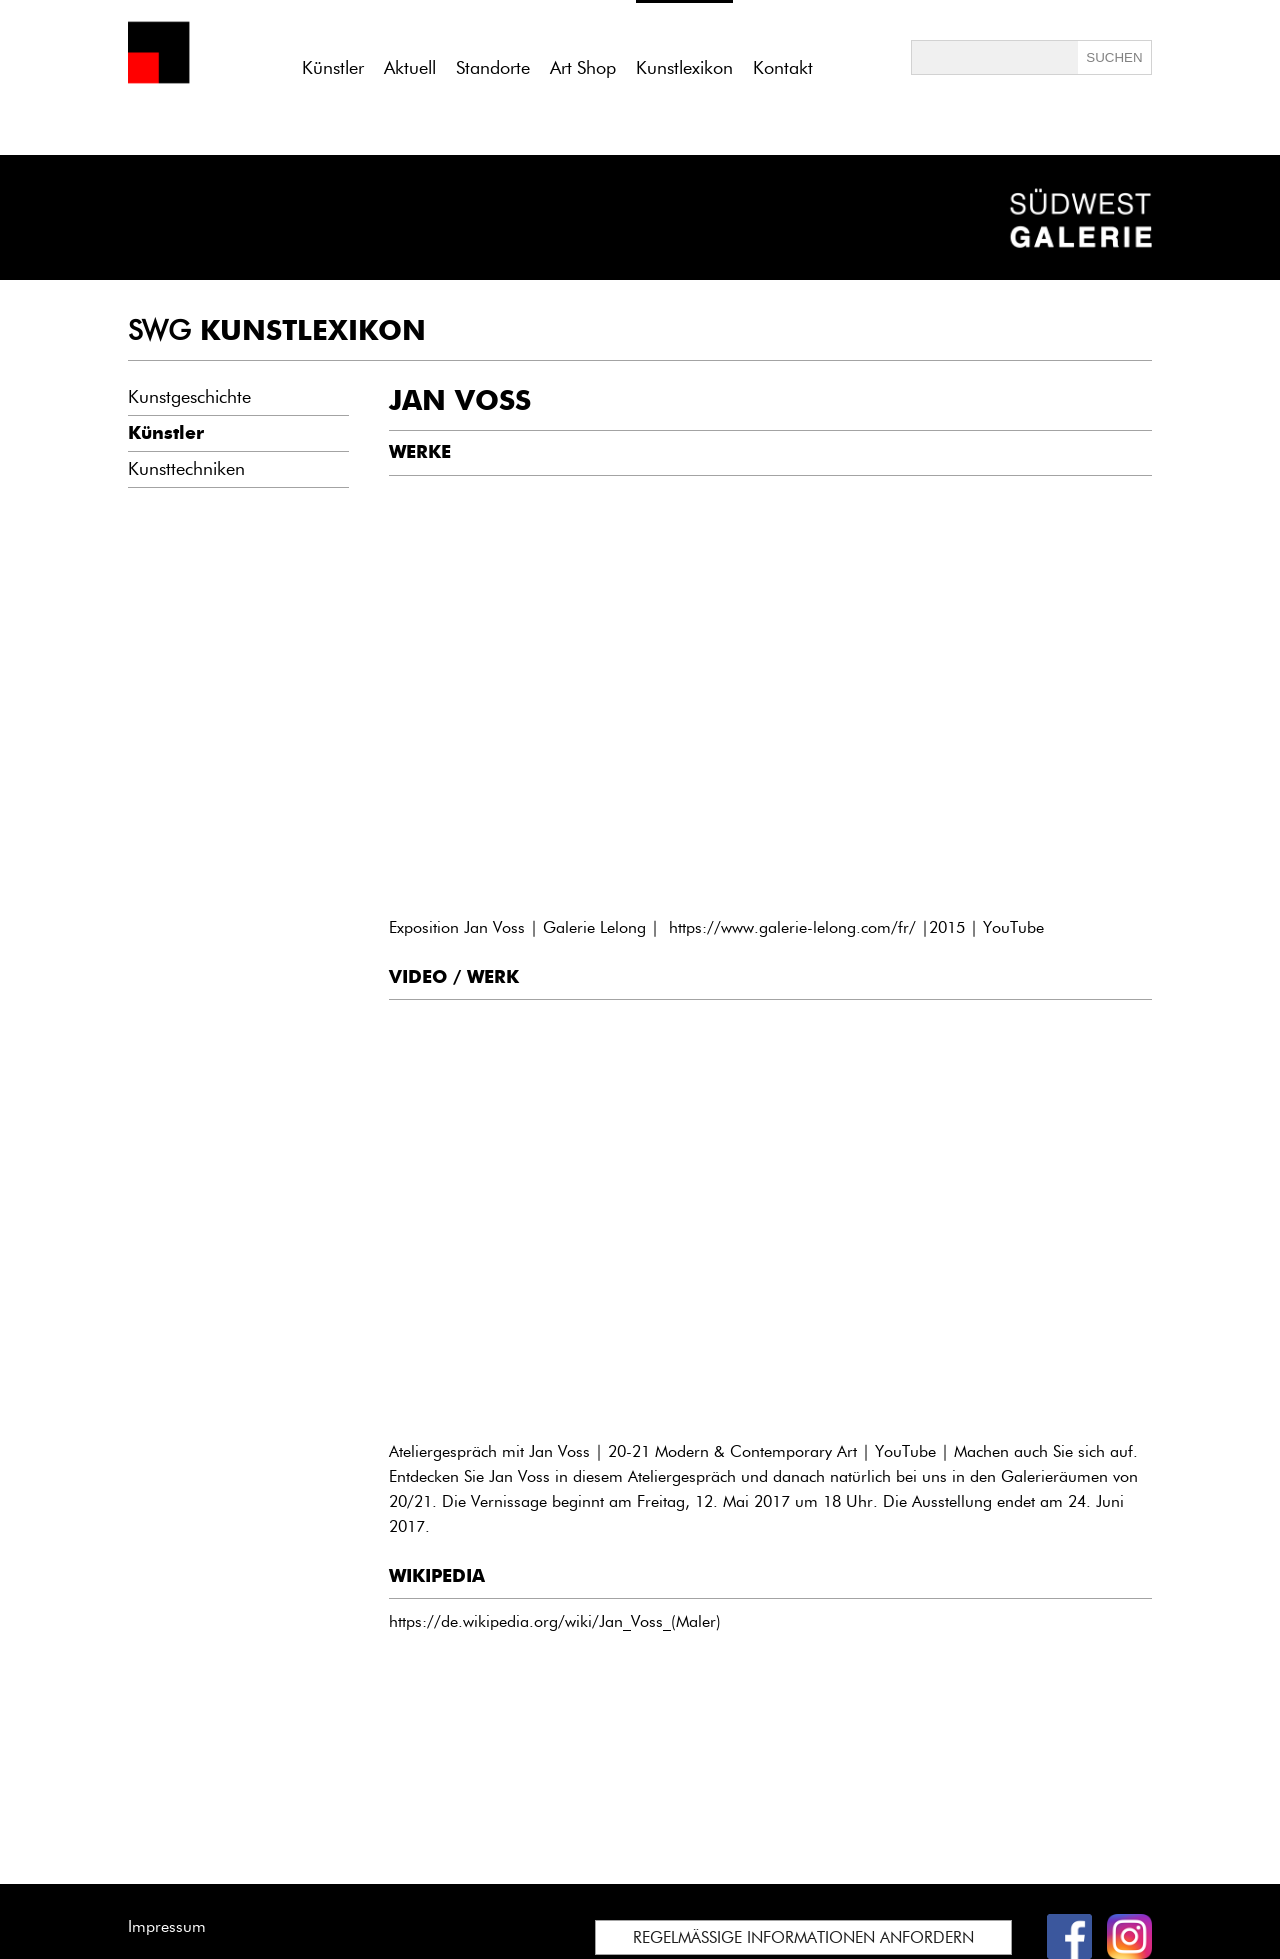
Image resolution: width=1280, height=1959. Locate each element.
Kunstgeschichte (189, 397)
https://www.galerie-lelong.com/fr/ (792, 927)
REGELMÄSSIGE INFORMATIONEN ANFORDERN (803, 1937)
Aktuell (410, 68)
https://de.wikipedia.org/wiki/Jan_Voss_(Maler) (555, 1621)
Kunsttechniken (186, 469)
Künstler (333, 68)
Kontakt (783, 68)
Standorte (493, 68)
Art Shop (583, 68)
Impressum (167, 1926)
